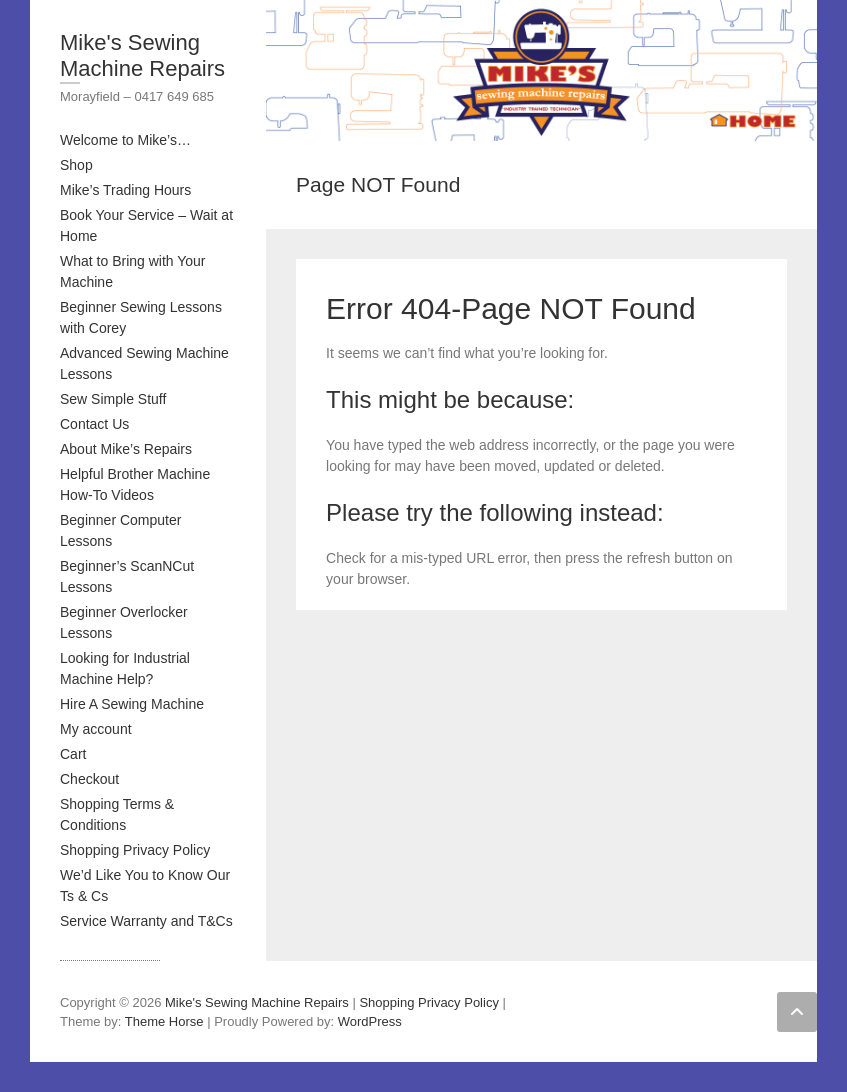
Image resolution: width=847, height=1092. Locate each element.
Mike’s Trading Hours (125, 190)
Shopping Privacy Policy (135, 850)
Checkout (89, 779)
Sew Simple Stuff (113, 399)
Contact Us (94, 424)
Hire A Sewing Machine (132, 704)
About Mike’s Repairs (126, 449)
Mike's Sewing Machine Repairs (142, 55)
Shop (76, 165)
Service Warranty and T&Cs (146, 921)
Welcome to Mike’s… (125, 140)
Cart (73, 754)
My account (96, 729)
